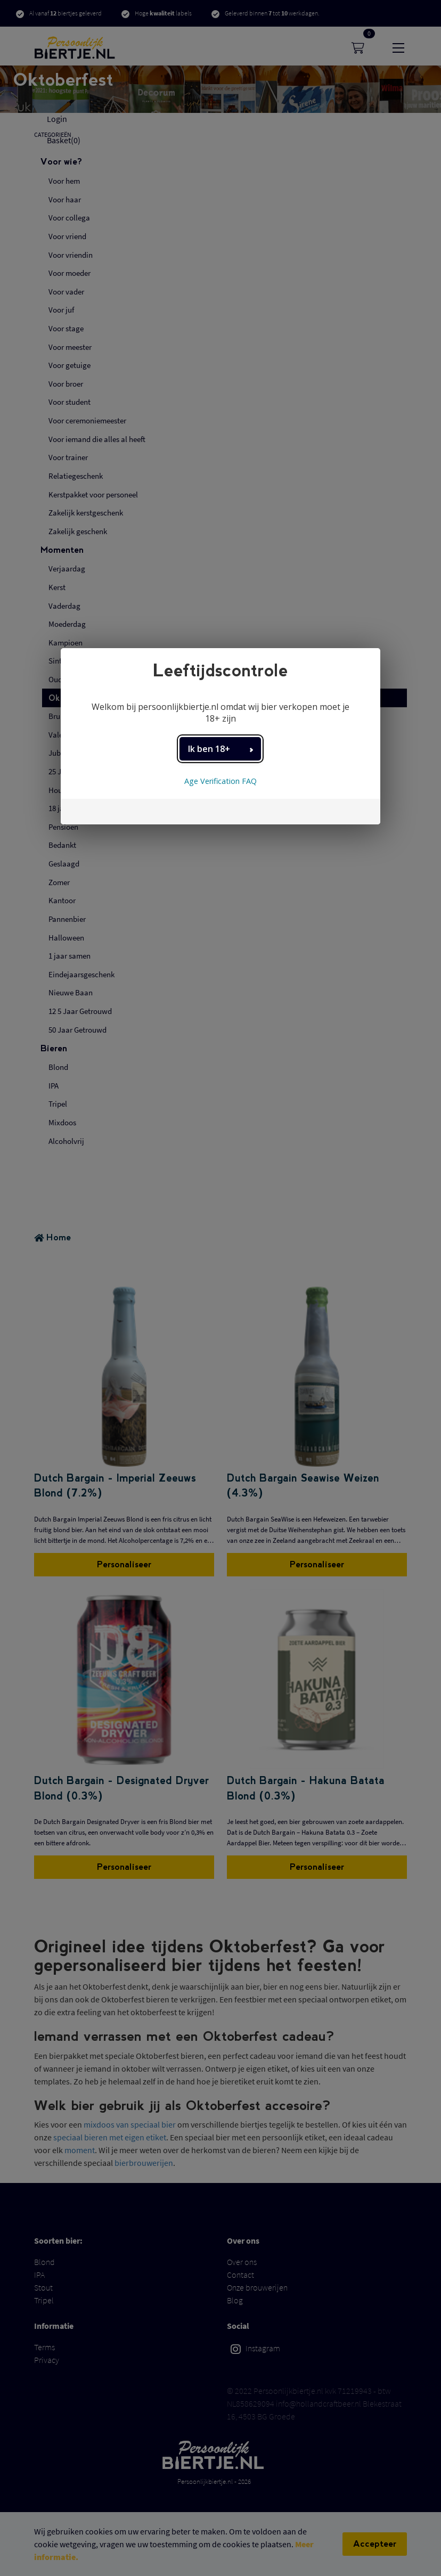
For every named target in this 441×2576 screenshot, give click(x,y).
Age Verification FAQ (220, 781)
